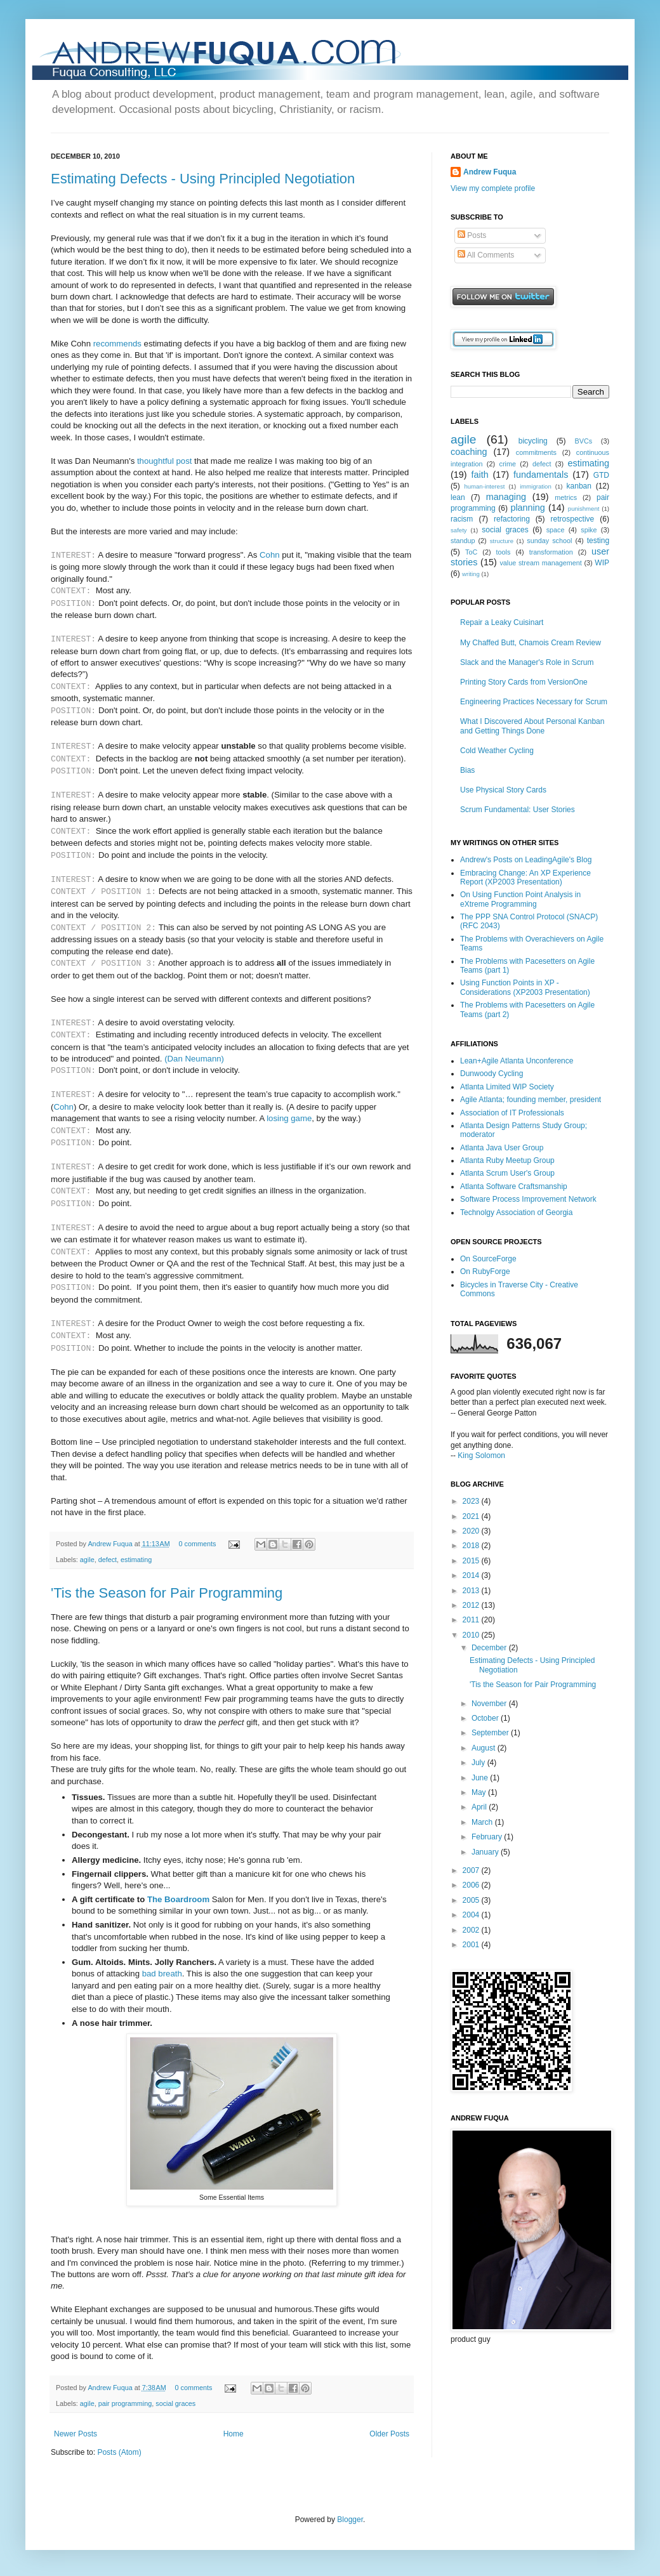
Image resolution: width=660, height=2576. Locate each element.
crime (507, 464)
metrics (566, 497)
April (480, 1807)
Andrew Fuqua (111, 1544)
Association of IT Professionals (512, 1112)
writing (471, 573)
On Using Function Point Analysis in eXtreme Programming (520, 899)
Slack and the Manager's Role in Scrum (526, 662)
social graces (175, 2403)
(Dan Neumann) (194, 1058)
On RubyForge (485, 1271)
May (480, 1792)
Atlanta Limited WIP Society (507, 1086)
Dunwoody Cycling (491, 1073)
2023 (472, 1501)
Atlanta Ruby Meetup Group (507, 1160)
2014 (472, 1575)
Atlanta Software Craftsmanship (513, 1186)
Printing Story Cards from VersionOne (524, 682)
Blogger (350, 2519)
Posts (472, 235)
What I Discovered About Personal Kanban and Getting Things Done (532, 726)
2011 (472, 1619)
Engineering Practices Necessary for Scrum (533, 701)
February (488, 1836)
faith (479, 475)
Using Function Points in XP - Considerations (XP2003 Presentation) (525, 987)
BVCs (584, 441)
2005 (472, 1900)
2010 (472, 1635)
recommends (117, 343)
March (483, 1822)
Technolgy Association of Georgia (516, 1212)
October (486, 1718)
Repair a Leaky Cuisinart (501, 622)
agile (87, 1559)
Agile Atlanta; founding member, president (530, 1099)
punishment (584, 508)
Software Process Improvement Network (528, 1199)
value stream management (540, 563)
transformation (551, 552)
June (481, 1777)
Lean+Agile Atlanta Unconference (516, 1060)
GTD (601, 475)
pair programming (125, 2403)
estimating (136, 1559)
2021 (472, 1516)
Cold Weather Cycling (497, 750)
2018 (472, 1545)
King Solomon (481, 1455)
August (485, 1748)
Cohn (270, 555)
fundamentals (540, 475)
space (555, 530)
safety (459, 530)
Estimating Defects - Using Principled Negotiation (203, 179)
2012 (472, 1605)
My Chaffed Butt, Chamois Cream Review (530, 642)
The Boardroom (178, 1899)
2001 (472, 1944)
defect (107, 1559)
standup (463, 540)
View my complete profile (493, 188)
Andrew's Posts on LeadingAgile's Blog (525, 859)
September (491, 1732)
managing (506, 497)
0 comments (197, 1544)
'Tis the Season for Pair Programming (166, 1593)
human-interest (484, 486)
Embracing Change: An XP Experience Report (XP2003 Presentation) (525, 877)
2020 (472, 1531)
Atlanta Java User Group (501, 1147)
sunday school (549, 540)
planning (527, 508)
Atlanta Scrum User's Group (507, 1173)
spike (589, 530)
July (479, 1762)
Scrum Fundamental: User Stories (517, 809)
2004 (472, 1914)
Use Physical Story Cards (503, 789)
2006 (472, 1885)
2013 (472, 1590)
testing (598, 540)
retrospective (573, 519)
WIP (602, 562)
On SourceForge (488, 1258)
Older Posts (389, 2433)
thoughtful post (164, 461)
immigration (535, 486)
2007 (472, 1870)
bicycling (533, 441)
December (490, 1647)
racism (462, 519)
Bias (467, 770)
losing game (289, 1118)
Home (233, 2433)
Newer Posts (75, 2433)
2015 (472, 1560)
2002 (472, 1930)
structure (501, 540)
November (490, 1703)
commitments (536, 452)
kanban (579, 486)
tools (503, 552)
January (486, 1852)
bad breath (162, 1973)
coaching (469, 452)
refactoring (512, 519)
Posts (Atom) (119, 2452)
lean (458, 497)
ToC (471, 552)
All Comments (486, 255)
